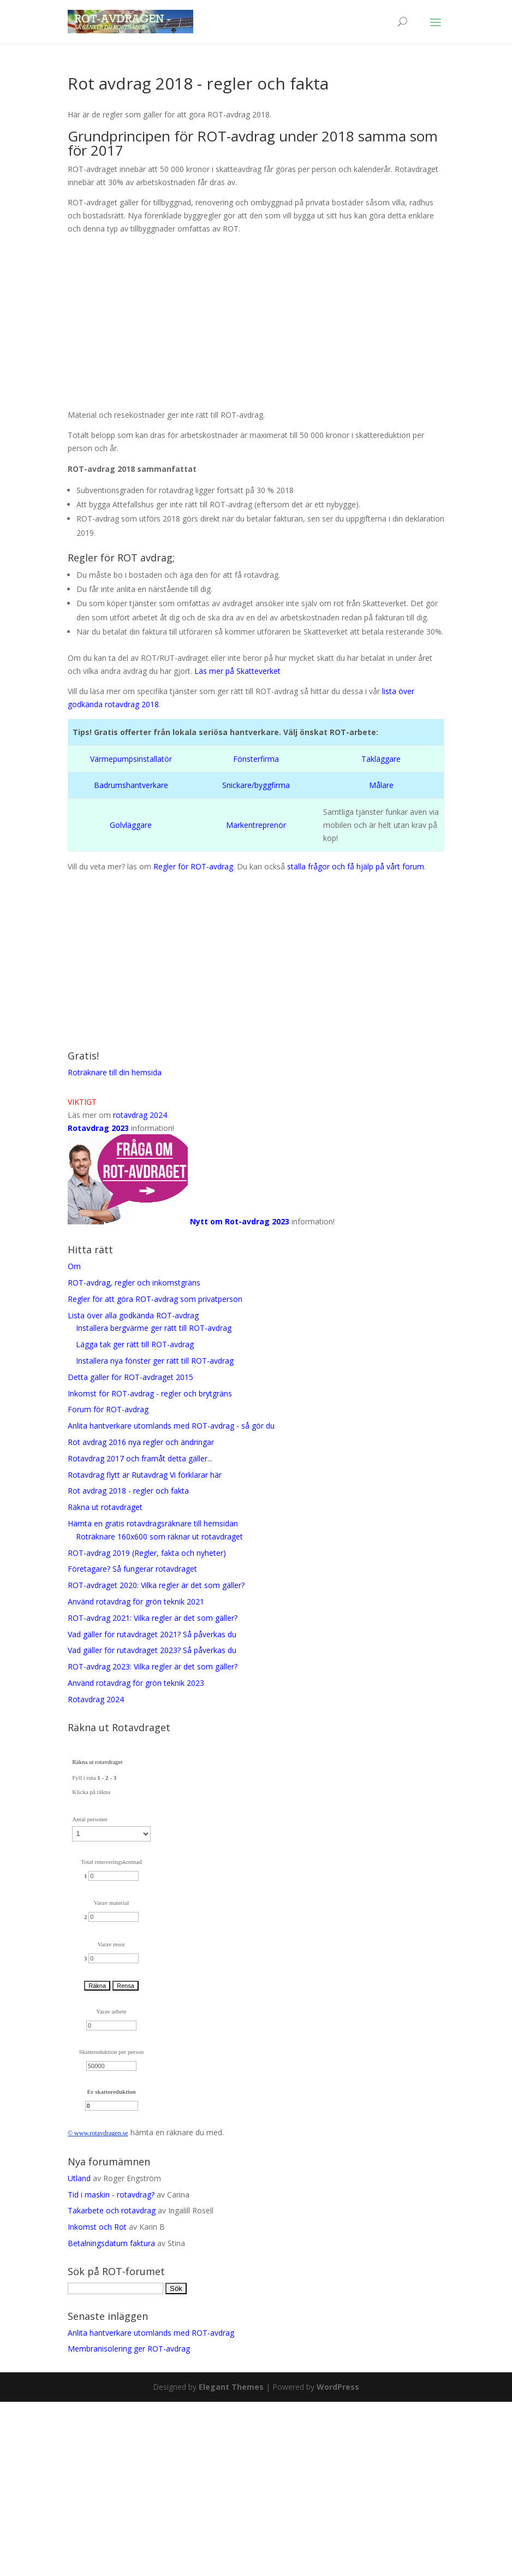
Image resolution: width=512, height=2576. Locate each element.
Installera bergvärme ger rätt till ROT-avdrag (153, 1328)
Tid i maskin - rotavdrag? (111, 2194)
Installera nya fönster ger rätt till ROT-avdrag (155, 1360)
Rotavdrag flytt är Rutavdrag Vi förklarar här (145, 1475)
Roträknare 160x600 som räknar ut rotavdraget (159, 1536)
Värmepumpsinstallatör (131, 759)
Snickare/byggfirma (256, 785)
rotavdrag (102, 2133)
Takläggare (381, 759)
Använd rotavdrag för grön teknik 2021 (136, 1601)
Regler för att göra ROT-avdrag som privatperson (155, 1299)
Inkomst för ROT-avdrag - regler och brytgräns (150, 1393)
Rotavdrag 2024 (96, 1699)
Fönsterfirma (256, 759)
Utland (79, 2178)
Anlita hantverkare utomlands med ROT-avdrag (151, 2333)
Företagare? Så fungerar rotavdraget (132, 1569)
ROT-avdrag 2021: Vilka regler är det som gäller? (152, 1618)
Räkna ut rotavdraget (105, 1507)
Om (74, 1266)
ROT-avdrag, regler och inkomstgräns (134, 1282)
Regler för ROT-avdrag (193, 866)
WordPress (338, 2387)
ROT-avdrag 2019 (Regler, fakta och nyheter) (149, 1553)
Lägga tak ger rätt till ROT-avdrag (135, 1344)
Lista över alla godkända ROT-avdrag (133, 1315)
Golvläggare (131, 825)
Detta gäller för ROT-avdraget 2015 (130, 1377)
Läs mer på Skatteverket (237, 671)
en (118, 2133)
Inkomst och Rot (97, 2227)
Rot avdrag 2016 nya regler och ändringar (141, 1442)
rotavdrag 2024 (140, 1115)
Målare (381, 785)
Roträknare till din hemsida (115, 1072)
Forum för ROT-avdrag (108, 1409)
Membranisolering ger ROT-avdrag (129, 2348)
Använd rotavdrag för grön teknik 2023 (136, 1683)
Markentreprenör (256, 825)
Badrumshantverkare (131, 785)
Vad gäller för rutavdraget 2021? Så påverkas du (152, 1634)
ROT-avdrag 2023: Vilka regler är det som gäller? (152, 1666)
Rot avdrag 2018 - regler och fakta (128, 1490)
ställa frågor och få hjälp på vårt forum (355, 866)
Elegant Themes (231, 2387)
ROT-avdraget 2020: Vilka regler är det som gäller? (156, 1585)
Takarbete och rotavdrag (112, 2210)
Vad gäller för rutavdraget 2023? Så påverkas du (152, 1650)
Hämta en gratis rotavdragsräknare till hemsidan (153, 1523)
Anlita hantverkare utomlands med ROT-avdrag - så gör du (171, 1425)
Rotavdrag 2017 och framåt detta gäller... (140, 1458)
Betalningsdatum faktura (111, 2243)
